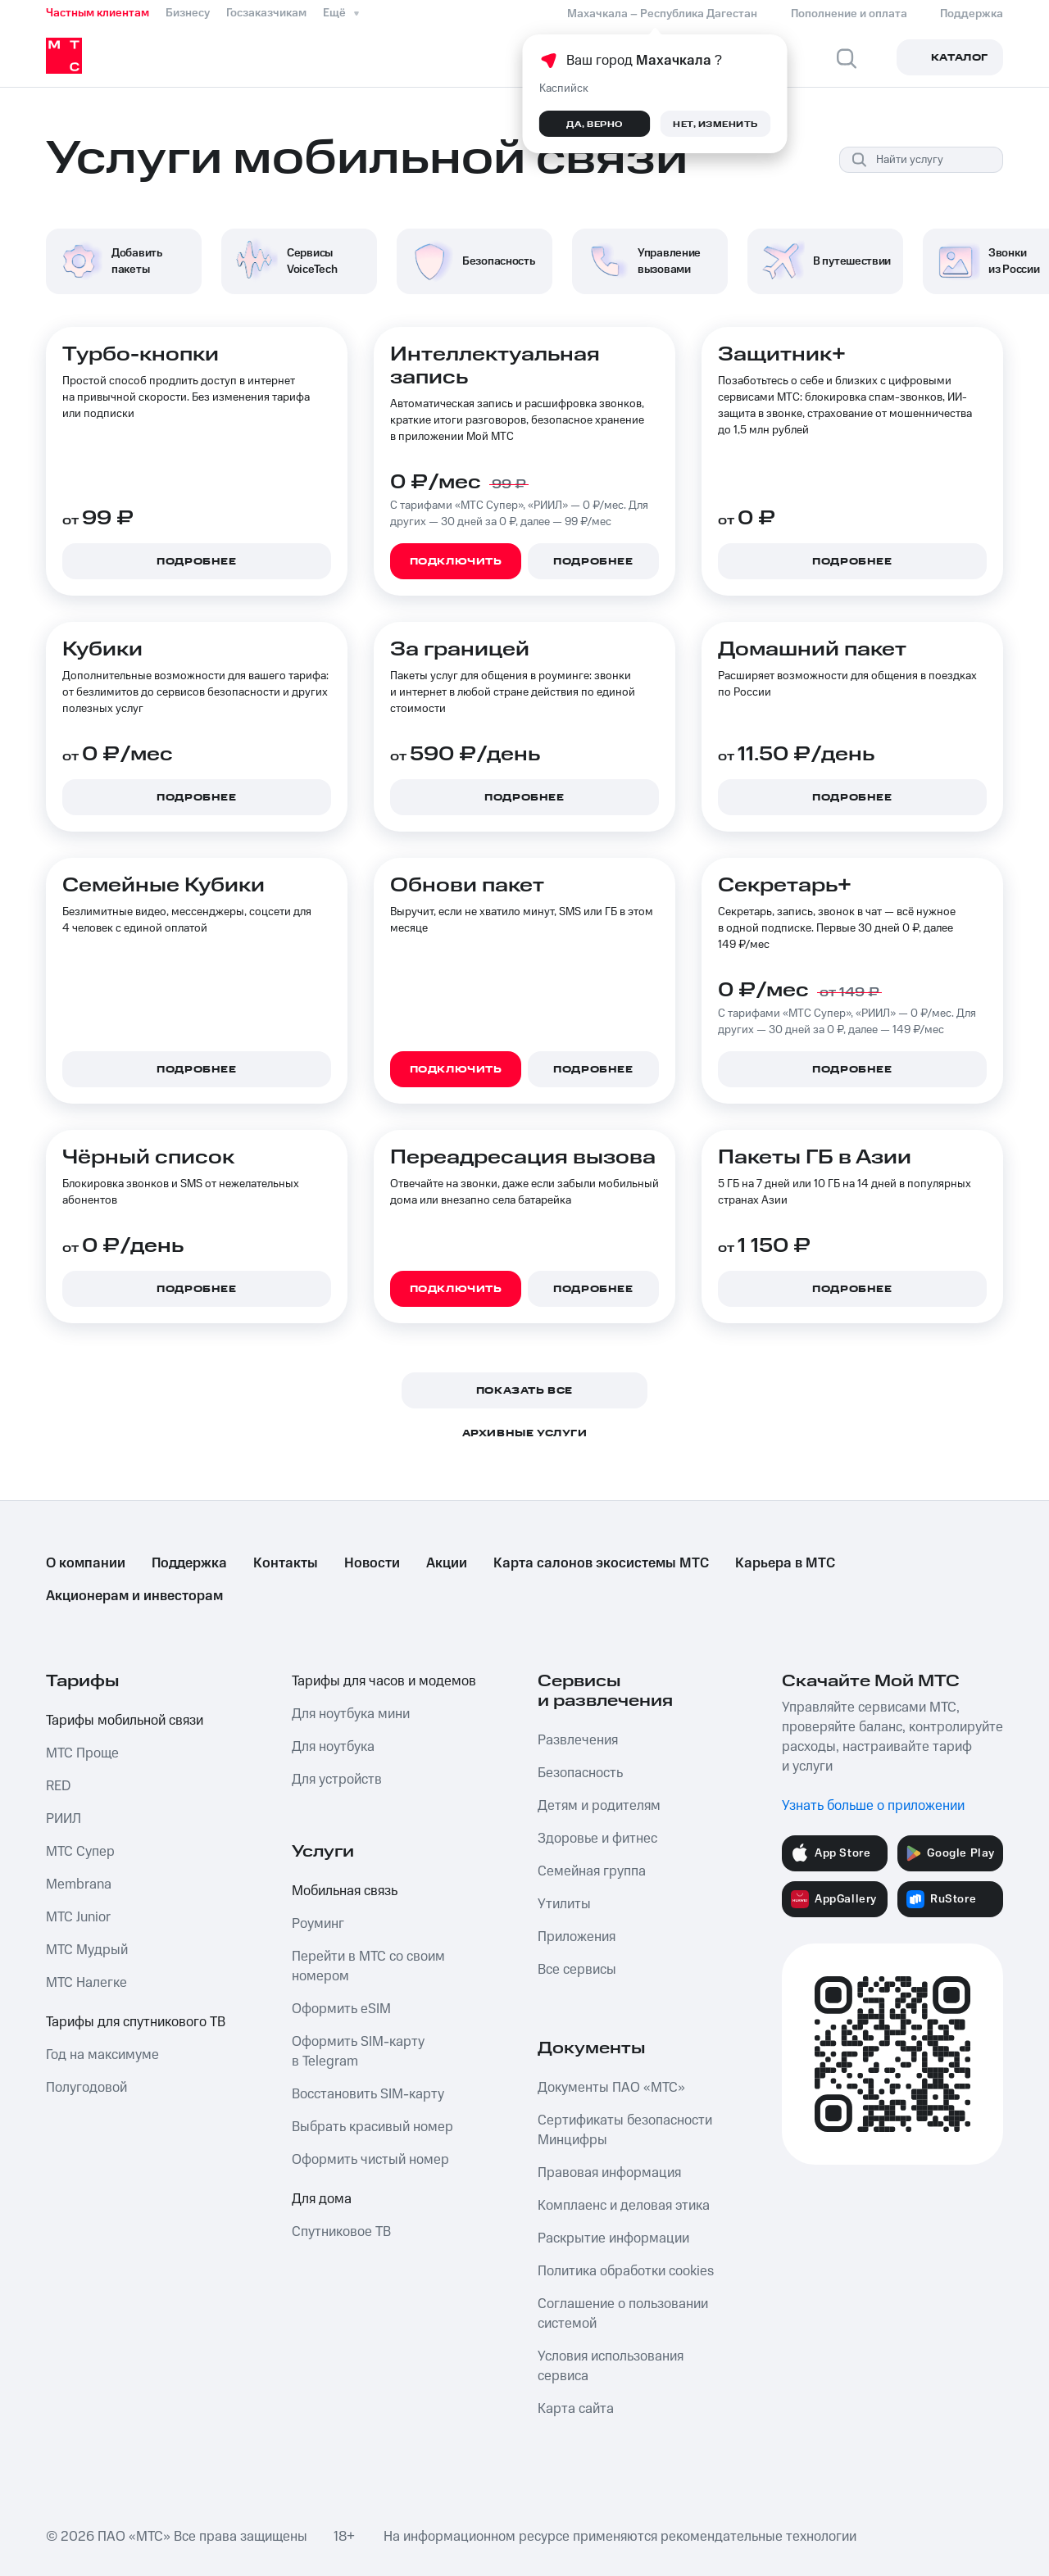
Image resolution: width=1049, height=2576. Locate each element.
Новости (372, 1563)
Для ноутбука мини (351, 1714)
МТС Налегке (86, 1983)
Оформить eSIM (341, 2009)
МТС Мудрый (87, 1950)
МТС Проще (82, 1753)
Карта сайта (576, 2409)
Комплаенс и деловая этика (624, 2205)
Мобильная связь (344, 1891)
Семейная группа (592, 1871)
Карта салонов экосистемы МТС (601, 1563)
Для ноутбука (333, 1747)
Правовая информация (609, 2173)
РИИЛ (63, 1819)
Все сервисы (577, 1970)
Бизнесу (188, 13)
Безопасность (580, 1773)
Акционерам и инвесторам (134, 1596)
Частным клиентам (97, 13)
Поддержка (189, 1563)
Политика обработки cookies (626, 2271)
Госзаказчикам (266, 13)
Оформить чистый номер (370, 2160)
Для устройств (337, 1779)
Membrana (78, 1884)
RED (58, 1786)
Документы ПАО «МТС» (611, 2088)
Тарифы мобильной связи (124, 1720)
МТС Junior (78, 1917)
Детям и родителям (599, 1806)
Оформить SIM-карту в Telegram (358, 2051)
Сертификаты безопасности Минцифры (625, 2130)
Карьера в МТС (785, 1563)
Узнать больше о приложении (873, 1806)
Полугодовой (86, 2088)
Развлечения (578, 1740)
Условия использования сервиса (610, 2366)
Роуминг (318, 1924)
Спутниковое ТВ (341, 2232)
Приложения (576, 1937)
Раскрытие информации (613, 2238)
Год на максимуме (102, 2055)
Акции (446, 1563)
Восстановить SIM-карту (368, 2094)
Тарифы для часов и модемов (384, 1681)
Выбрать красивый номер (372, 2127)
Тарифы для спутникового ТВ (135, 2022)
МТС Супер (80, 1852)
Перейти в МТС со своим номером (368, 1966)
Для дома (322, 2199)
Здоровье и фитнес (597, 1838)
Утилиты (564, 1904)
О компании (85, 1563)
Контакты (285, 1563)
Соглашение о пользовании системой (623, 2313)
